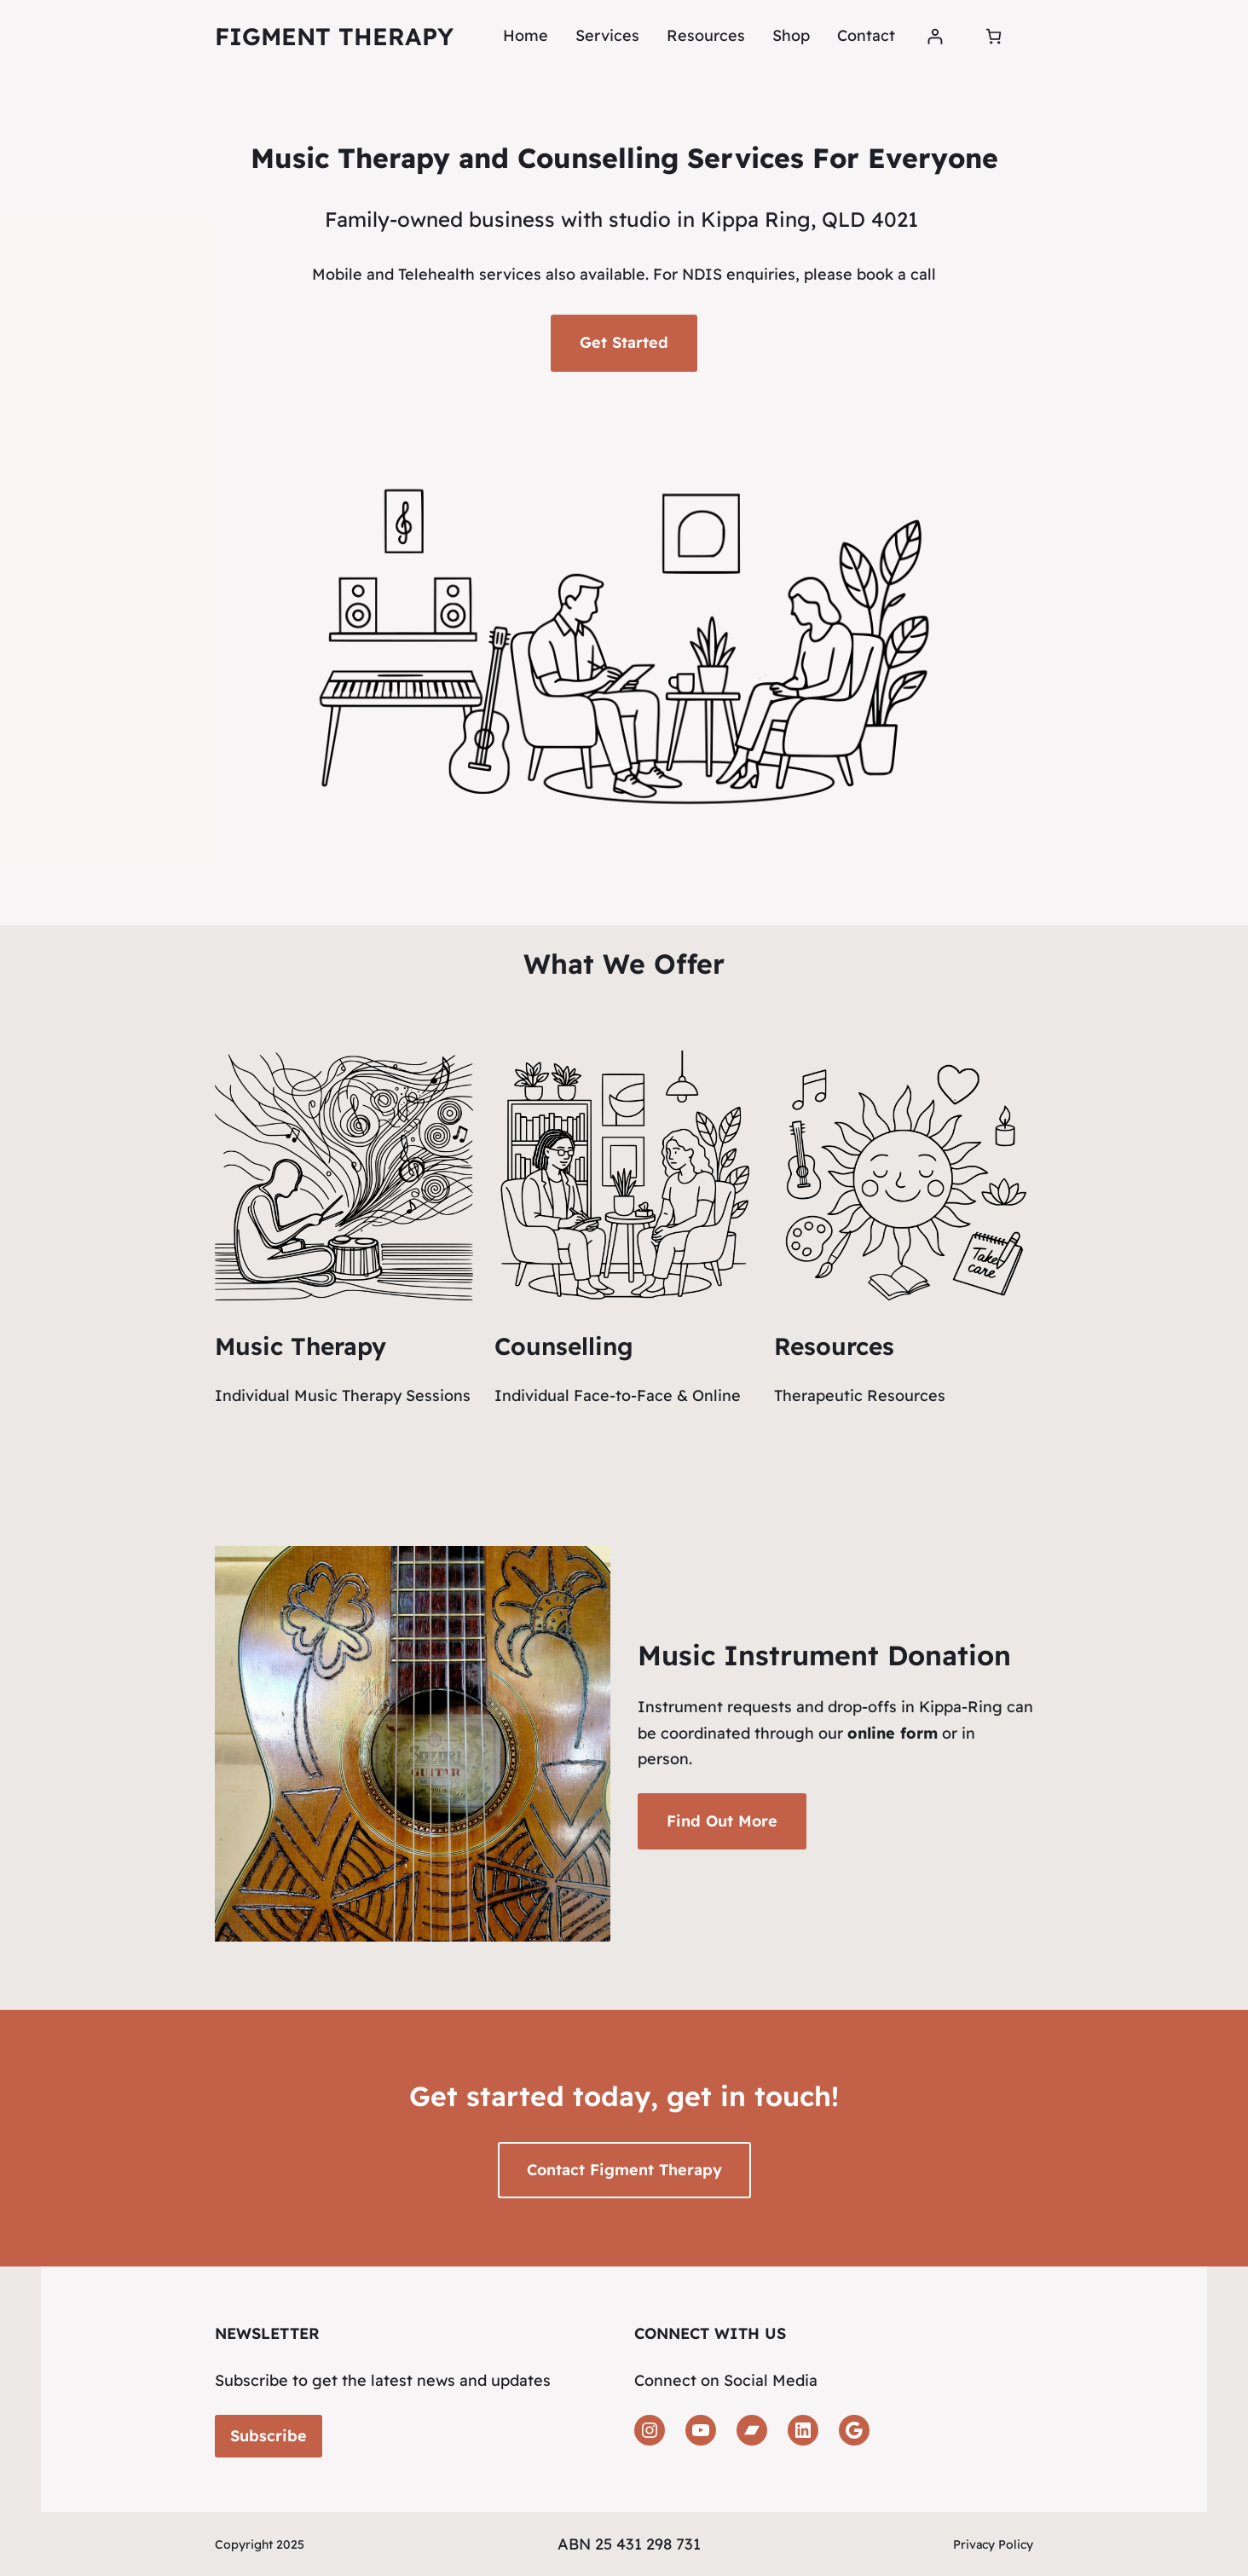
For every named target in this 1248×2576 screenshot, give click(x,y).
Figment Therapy (334, 36)
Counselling (563, 1346)
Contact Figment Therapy (624, 2169)
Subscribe (268, 2436)
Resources (834, 1346)
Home (525, 35)
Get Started (624, 342)
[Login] (935, 36)
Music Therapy (300, 1346)
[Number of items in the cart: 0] (993, 36)
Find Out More (722, 1821)
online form (892, 1733)
